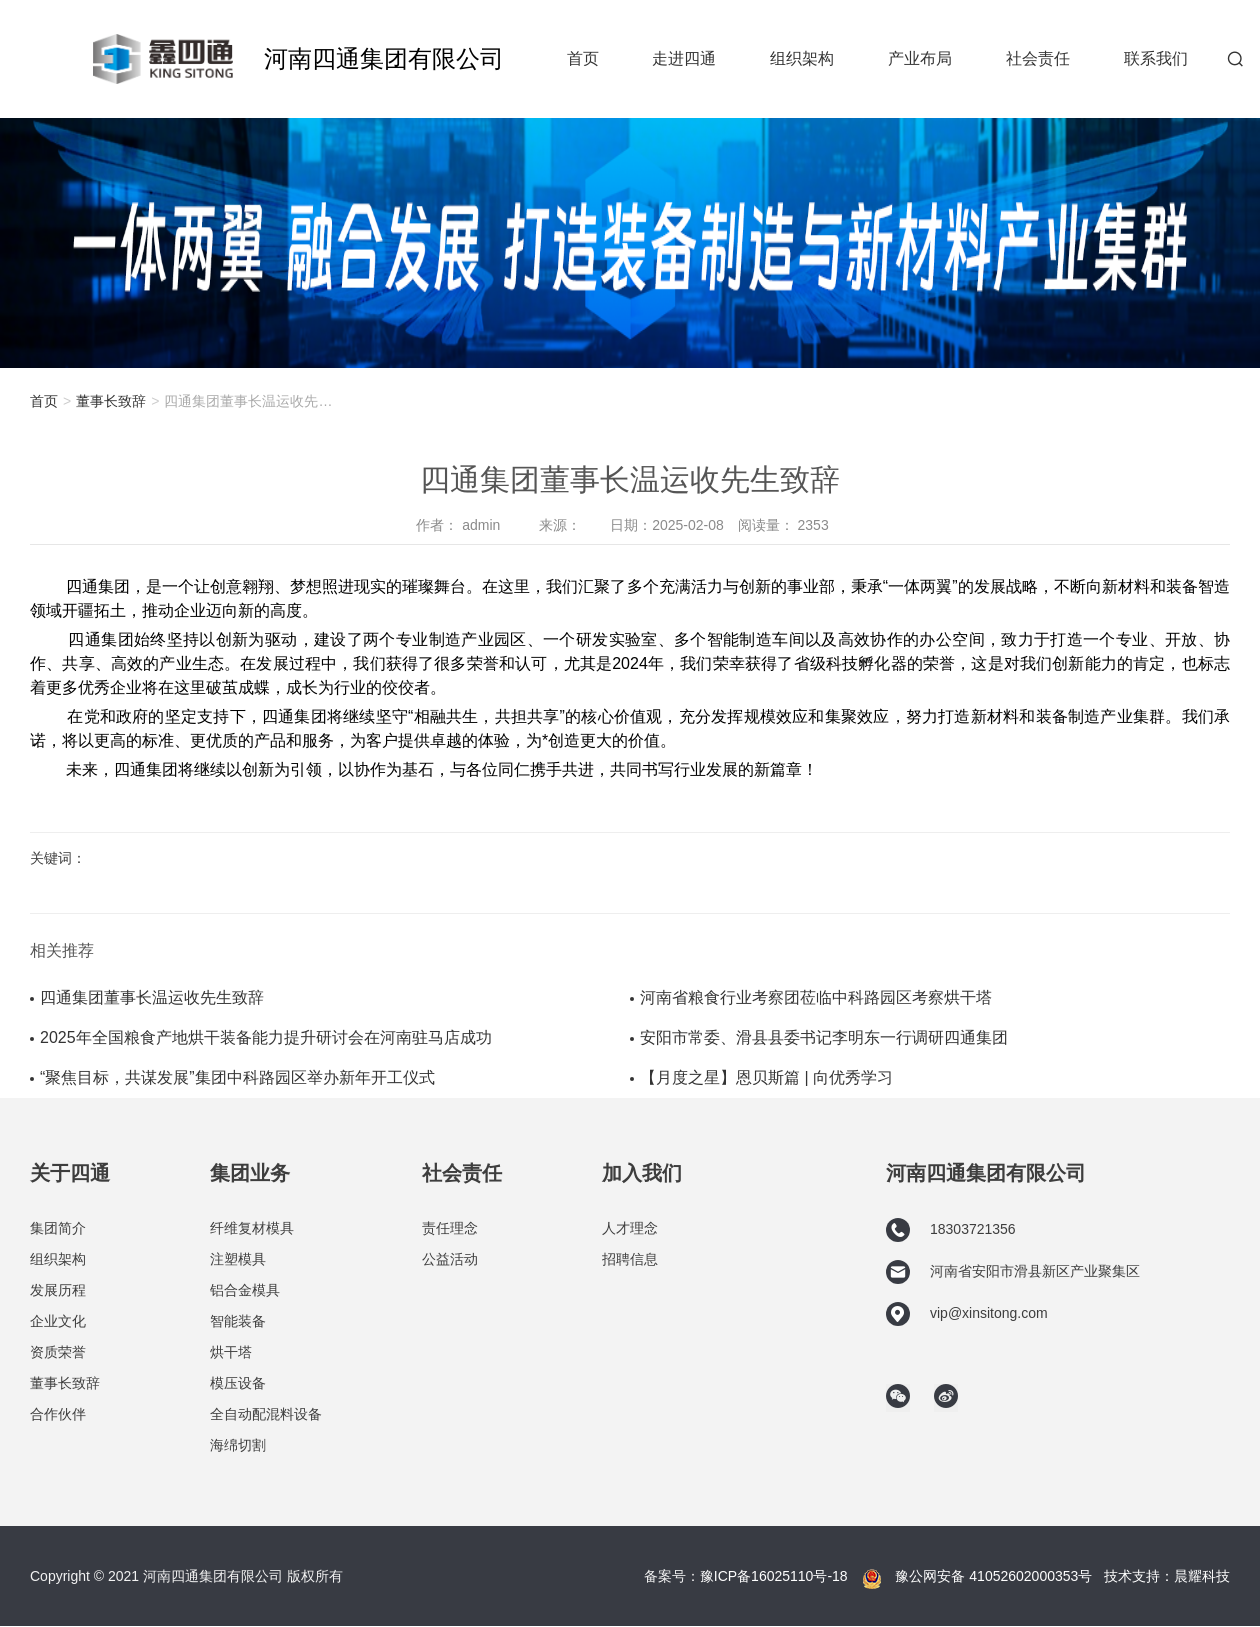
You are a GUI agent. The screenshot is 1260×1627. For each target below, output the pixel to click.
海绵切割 (238, 1445)
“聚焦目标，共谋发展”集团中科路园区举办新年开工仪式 (237, 1077)
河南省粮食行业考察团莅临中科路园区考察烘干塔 (816, 997)
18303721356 (951, 1230)
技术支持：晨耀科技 (1167, 1576)
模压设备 (238, 1383)
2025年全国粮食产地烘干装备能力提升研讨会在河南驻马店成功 (266, 1037)
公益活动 (450, 1259)
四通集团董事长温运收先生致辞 (152, 997)
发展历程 (58, 1290)
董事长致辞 (111, 401)
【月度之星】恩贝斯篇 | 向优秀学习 (766, 1077)
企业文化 (58, 1321)
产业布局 (920, 58)
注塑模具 (238, 1259)
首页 (583, 58)
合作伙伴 (58, 1414)
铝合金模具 (245, 1290)
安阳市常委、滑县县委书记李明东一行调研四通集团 (824, 1037)
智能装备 (238, 1321)
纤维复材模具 (252, 1228)
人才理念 (630, 1228)
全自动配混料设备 (266, 1414)
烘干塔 (231, 1352)
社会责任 (1038, 58)
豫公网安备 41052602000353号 (993, 1576)
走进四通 (684, 58)
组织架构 (802, 58)
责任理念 (450, 1228)
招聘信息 (630, 1259)
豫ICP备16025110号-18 (774, 1576)
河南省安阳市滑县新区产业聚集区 (1013, 1272)
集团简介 (58, 1228)
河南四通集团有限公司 (384, 58)
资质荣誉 (58, 1352)
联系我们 (1156, 58)
